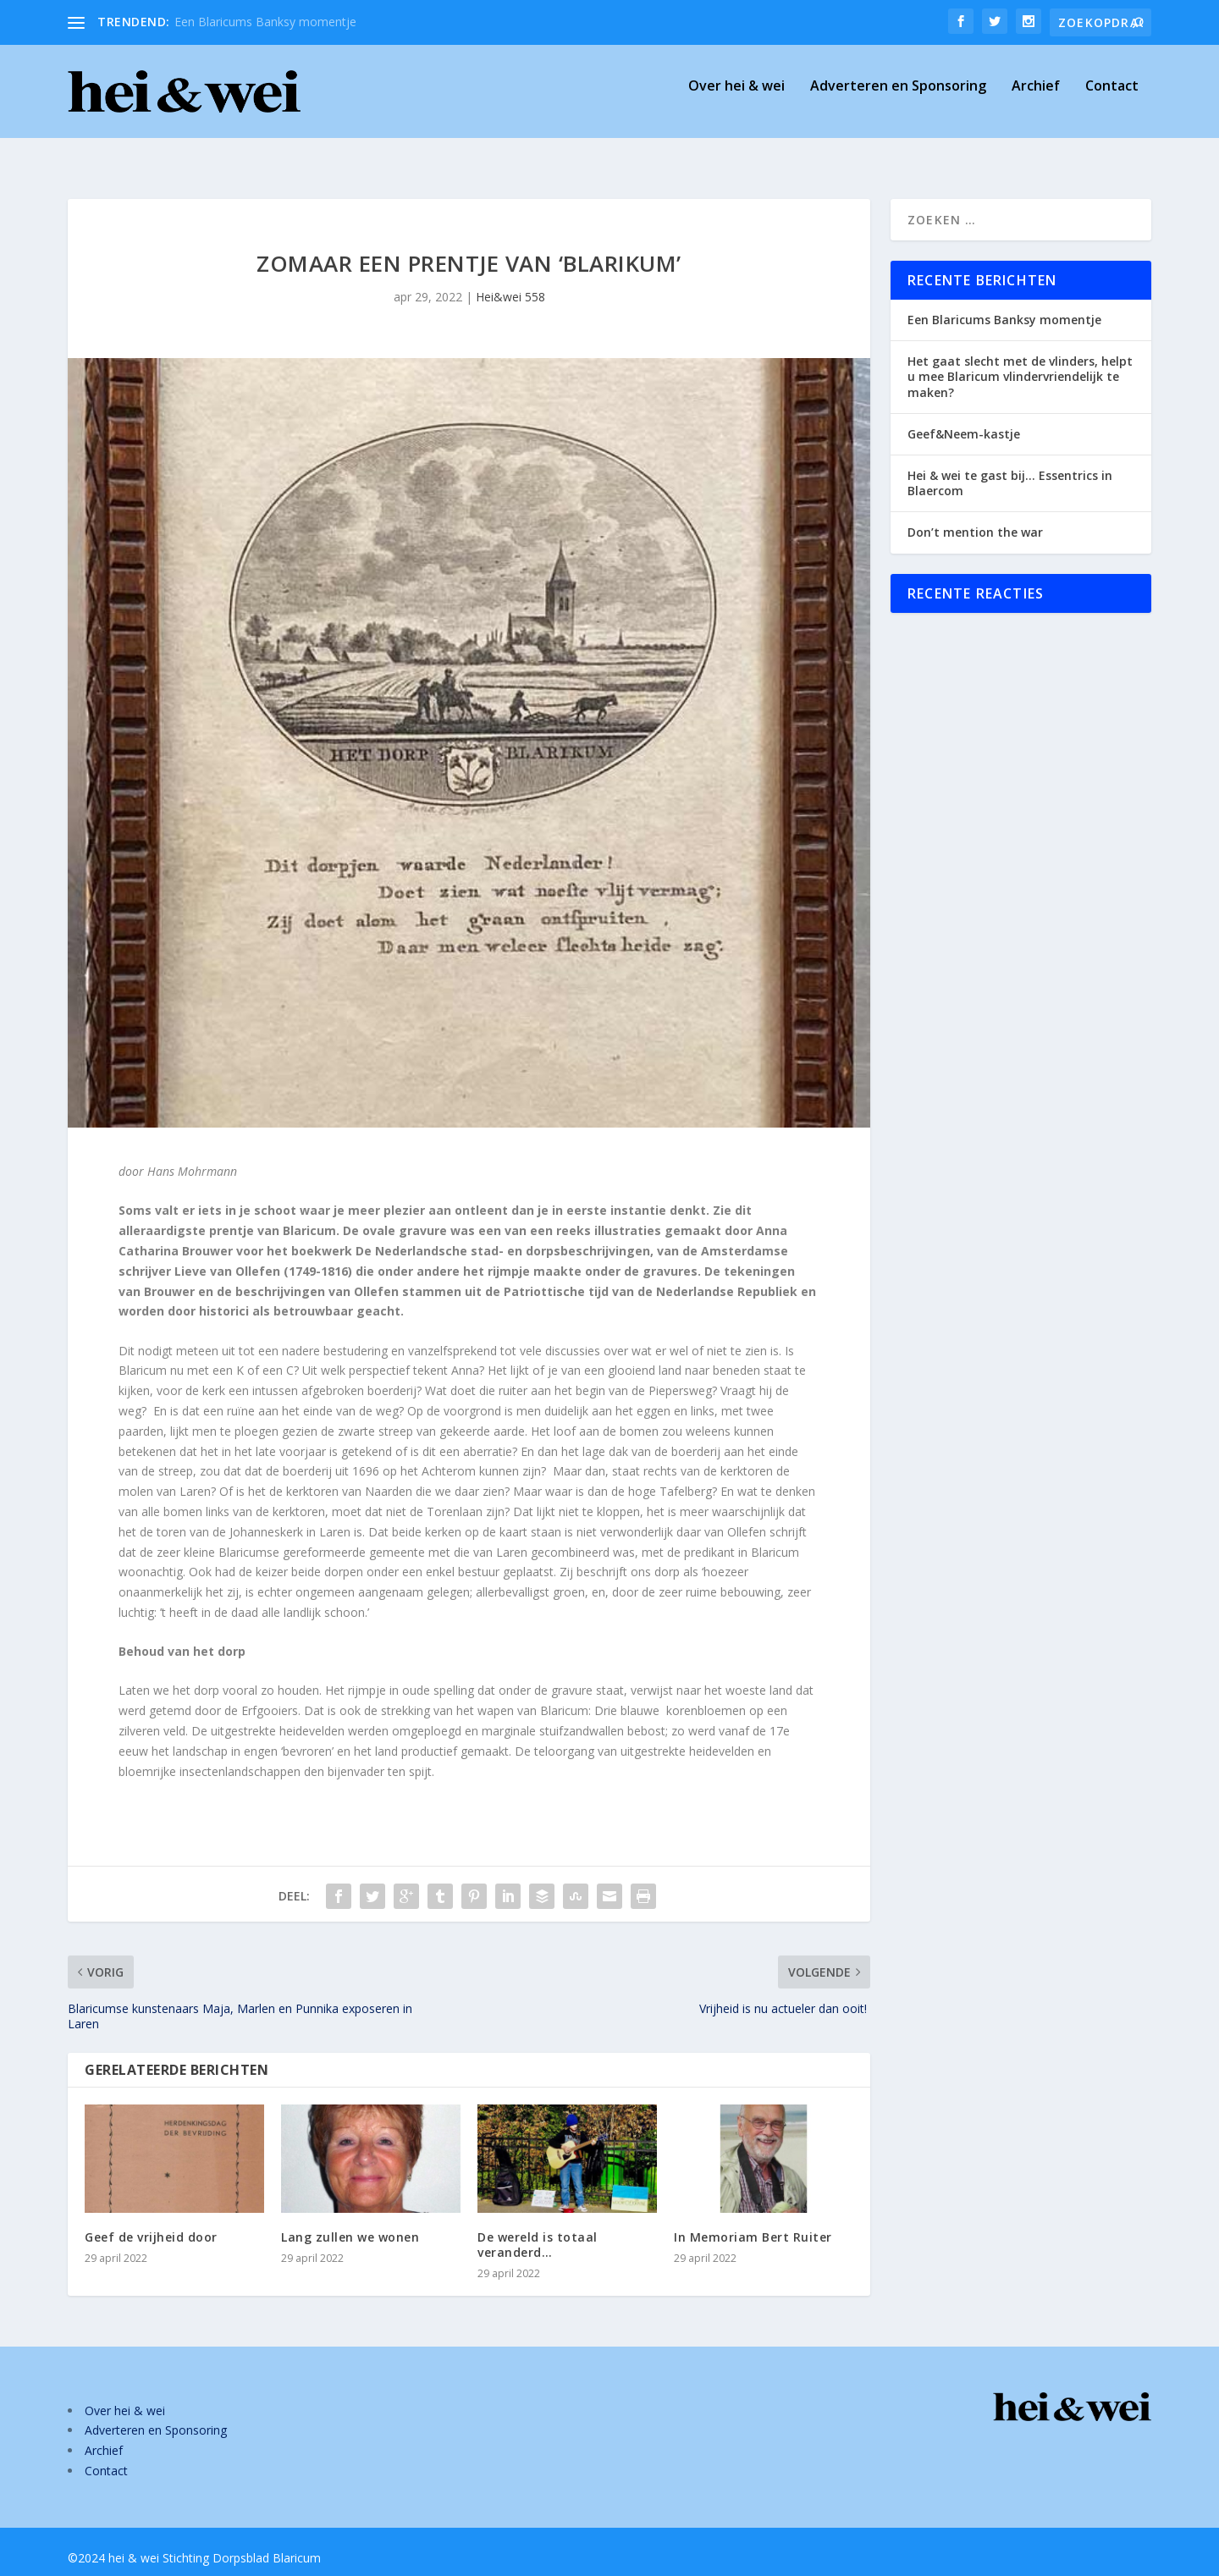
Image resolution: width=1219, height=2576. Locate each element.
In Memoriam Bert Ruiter (753, 2222)
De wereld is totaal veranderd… (537, 2229)
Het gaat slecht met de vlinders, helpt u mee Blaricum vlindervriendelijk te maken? (1020, 361)
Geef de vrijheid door (151, 2222)
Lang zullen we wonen (350, 2222)
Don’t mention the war (975, 517)
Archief (1036, 99)
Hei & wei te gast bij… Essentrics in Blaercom (1009, 467)
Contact (1112, 99)
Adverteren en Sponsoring (898, 99)
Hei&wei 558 (510, 281)
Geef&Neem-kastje (963, 419)
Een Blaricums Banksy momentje (265, 22)
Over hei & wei (736, 99)
